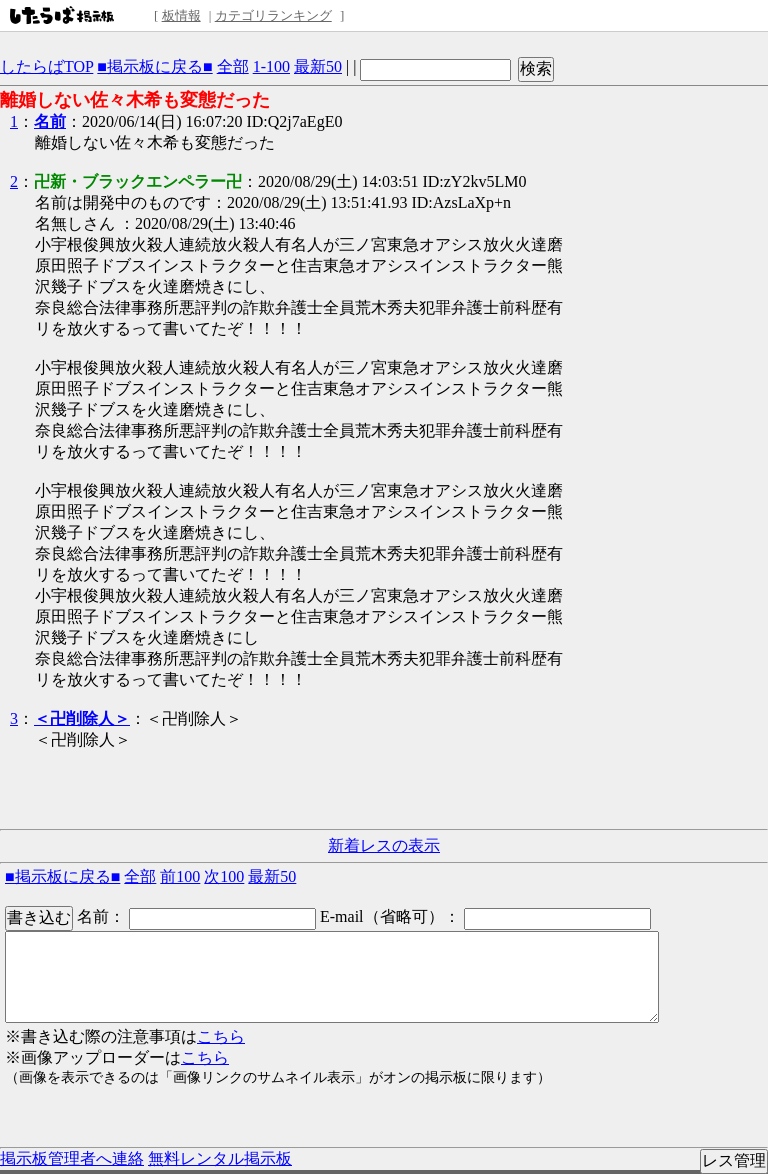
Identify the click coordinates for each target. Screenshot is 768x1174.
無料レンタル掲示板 (220, 1158)
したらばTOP (46, 66)
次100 (224, 876)
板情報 (181, 15)
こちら (221, 1036)
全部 (233, 66)
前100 (180, 876)
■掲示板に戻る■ (154, 66)
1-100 (271, 66)
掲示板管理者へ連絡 (72, 1158)
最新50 (318, 66)
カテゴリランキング (273, 15)
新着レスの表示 (384, 845)
